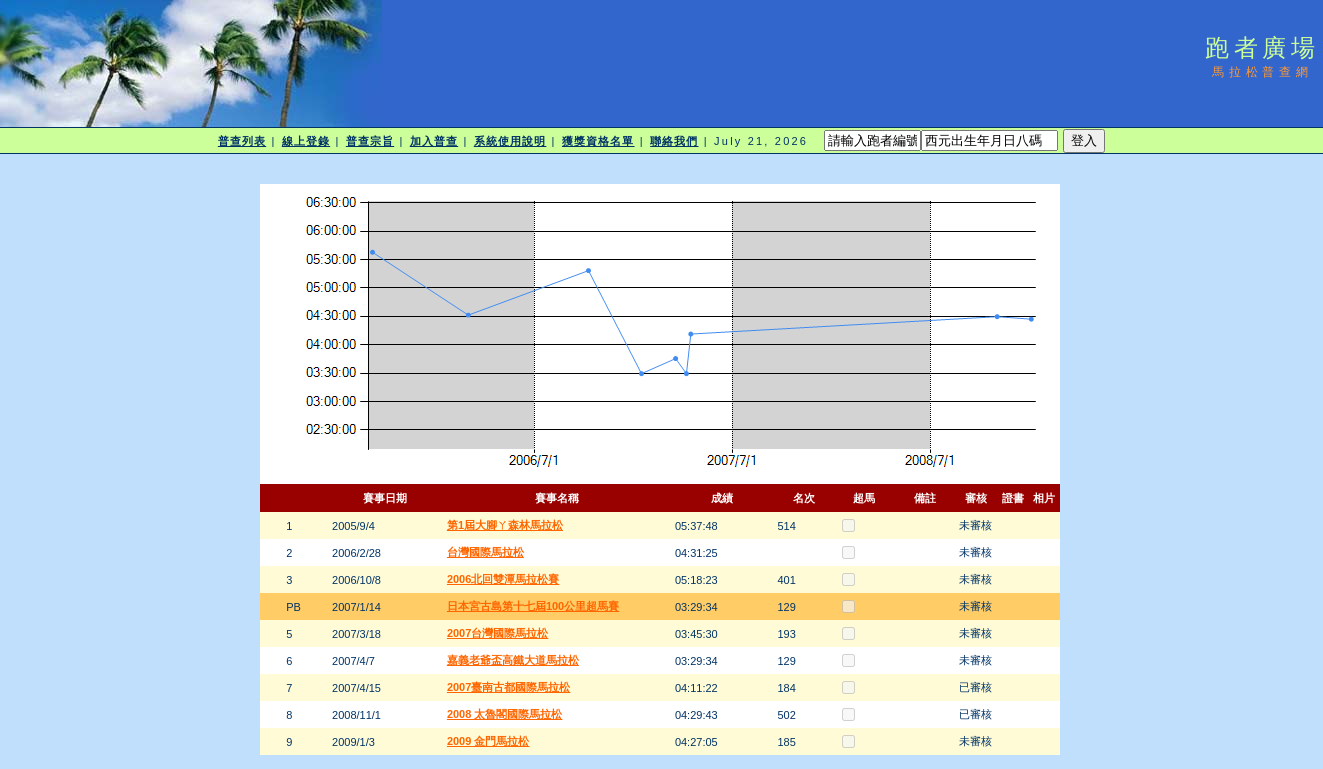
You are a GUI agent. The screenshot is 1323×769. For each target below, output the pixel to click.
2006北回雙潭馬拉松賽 (503, 579)
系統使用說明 (510, 141)
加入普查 (434, 141)
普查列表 (242, 141)
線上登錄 (306, 141)
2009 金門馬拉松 (488, 741)
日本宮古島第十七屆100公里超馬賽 (533, 606)
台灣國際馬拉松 (485, 552)
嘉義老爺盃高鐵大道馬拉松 (513, 660)
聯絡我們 (674, 141)
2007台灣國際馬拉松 (497, 633)
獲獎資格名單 (598, 141)
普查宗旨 (370, 141)
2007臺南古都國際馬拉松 (508, 687)
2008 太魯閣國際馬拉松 (505, 714)
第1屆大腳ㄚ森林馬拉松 (505, 525)
